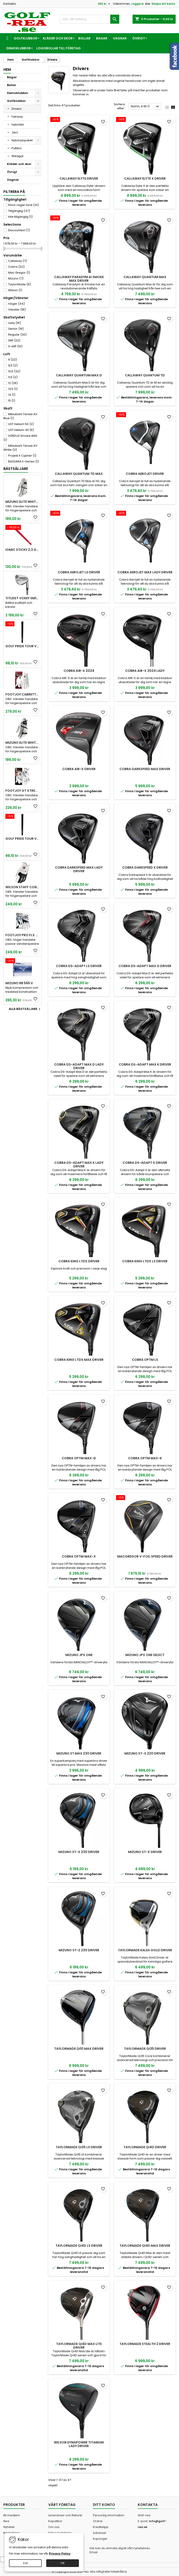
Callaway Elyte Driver (79, 178)
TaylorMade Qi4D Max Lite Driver (79, 2346)
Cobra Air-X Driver (79, 769)
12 (13, 383)
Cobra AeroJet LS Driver (79, 572)
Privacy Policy (60, 2553)
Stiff (14, 340)
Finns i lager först (23, 205)
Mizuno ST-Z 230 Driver (79, 1950)
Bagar (101, 38)
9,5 (13, 365)
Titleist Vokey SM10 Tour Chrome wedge (22, 598)
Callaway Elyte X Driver (145, 178)
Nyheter (9, 2527)
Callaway (17, 261)
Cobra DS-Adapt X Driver (145, 1162)
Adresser (99, 2533)
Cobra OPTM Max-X (79, 1556)
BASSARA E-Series (23, 461)
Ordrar (98, 2521)
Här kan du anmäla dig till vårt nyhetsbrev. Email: (120, 2550)
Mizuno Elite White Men (22, 501)
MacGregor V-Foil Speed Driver (145, 1556)
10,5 (14, 371)
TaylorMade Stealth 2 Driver (144, 2344)
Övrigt (138, 38)
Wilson (15, 290)
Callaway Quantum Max (145, 277)
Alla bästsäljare (25, 1009)
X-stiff (15, 346)
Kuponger (100, 2539)
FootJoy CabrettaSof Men (22, 694)
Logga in (137, 4)
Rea (6, 2521)
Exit (25, 2563)
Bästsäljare (15, 468)
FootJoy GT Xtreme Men (22, 790)
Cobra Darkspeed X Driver (145, 867)
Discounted (19, 230)
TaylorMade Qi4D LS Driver (78, 2245)
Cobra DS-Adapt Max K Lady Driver (78, 1164)
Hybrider (17, 124)
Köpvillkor (55, 2521)
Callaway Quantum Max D (79, 375)
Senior (16, 329)
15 (11, 400)
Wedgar (17, 156)
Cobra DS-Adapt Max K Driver (145, 1064)
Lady (14, 323)
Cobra (16, 267)
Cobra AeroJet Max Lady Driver (144, 572)
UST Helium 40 (21, 430)
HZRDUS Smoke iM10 (20, 438)
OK (62, 2563)
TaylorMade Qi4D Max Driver (144, 2245)
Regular (17, 334)
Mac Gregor (19, 272)
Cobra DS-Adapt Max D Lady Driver (79, 1066)
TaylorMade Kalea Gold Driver (145, 1950)
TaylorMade (19, 284)
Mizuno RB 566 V (19, 983)
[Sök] (89, 19)
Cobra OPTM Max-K (145, 1458)
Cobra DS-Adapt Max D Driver (145, 966)
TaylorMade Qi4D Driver (145, 2147)
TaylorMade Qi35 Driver (145, 2048)
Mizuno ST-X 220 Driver (144, 1753)
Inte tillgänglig (20, 217)
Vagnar (120, 38)
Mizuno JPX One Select (144, 1655)
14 (11, 395)
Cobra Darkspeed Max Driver (144, 769)
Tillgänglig (19, 211)
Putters (16, 148)
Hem (7, 69)
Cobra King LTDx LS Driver (145, 1261)
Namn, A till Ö (145, 106)
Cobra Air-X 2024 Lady (145, 670)
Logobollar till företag (58, 48)
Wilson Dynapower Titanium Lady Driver (79, 2444)
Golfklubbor (25, 38)
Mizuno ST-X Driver (145, 1852)
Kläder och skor (58, 38)
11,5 (13, 377)
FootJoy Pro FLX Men (22, 935)
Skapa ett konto (163, 4)
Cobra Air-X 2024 (79, 670)
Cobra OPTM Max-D (79, 1458)
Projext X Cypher (22, 455)
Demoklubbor (18, 48)
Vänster (17, 309)
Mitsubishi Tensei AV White (20, 448)
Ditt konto (104, 2504)
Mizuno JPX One (78, 1655)
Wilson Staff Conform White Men (22, 887)
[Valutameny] (104, 4)
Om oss (54, 2527)
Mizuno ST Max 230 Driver (78, 1753)
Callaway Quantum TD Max (79, 473)
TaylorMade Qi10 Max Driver (78, 2048)
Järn (14, 132)
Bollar (84, 38)
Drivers (16, 109)
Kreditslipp (100, 2527)
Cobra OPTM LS (145, 1359)
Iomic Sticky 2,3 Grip (22, 549)
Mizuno (15, 278)
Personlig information (108, 2515)
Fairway (17, 116)
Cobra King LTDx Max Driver (78, 1359)
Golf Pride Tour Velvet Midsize (22, 838)
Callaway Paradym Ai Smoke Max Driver (79, 279)
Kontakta (9, 4)
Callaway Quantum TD (145, 375)
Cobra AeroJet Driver (145, 473)
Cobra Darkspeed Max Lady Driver (79, 869)
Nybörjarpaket (22, 140)
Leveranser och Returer (65, 2515)
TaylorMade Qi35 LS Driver (79, 2147)
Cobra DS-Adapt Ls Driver (79, 966)
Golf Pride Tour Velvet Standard (22, 646)
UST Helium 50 (21, 424)
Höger (16, 304)
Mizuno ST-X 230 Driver (78, 1852)
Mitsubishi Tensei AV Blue (20, 416)
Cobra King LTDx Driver (78, 1261)
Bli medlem (11, 2515)
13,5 (13, 389)
